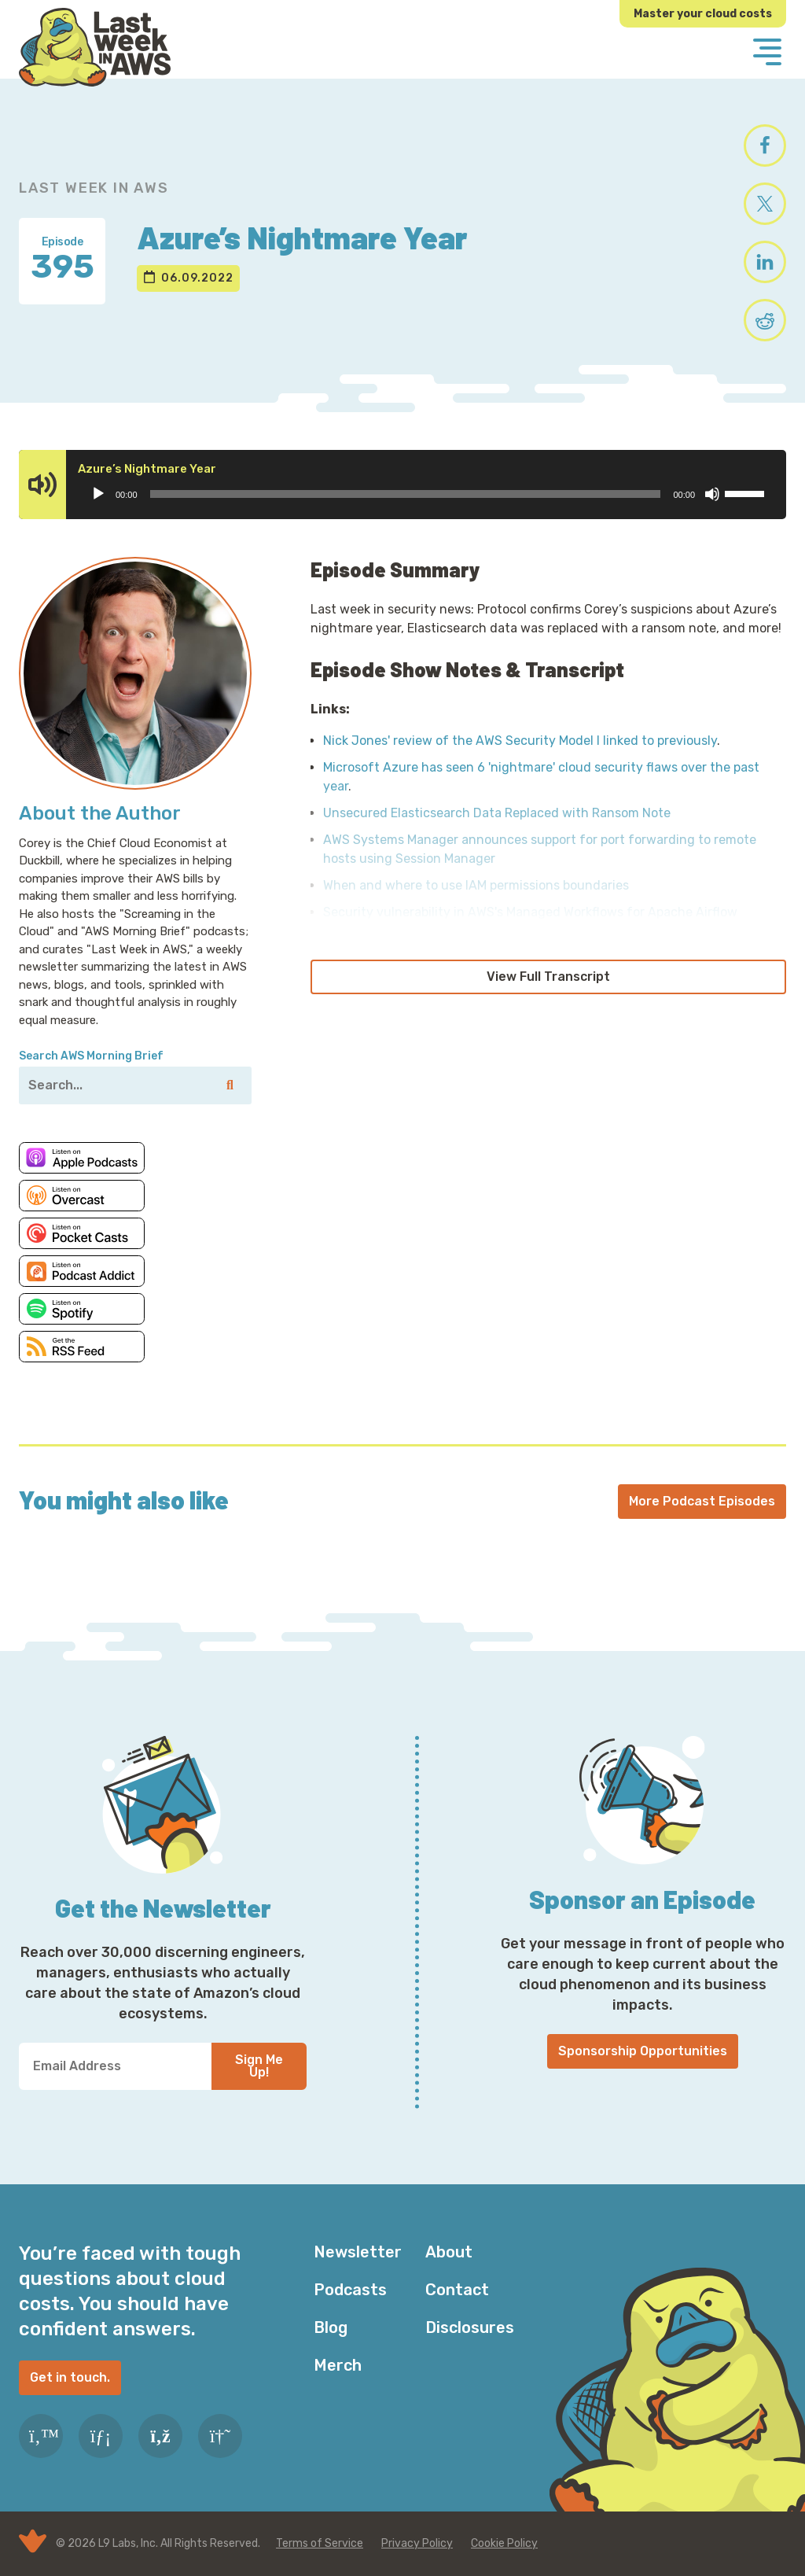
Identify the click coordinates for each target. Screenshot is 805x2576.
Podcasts (350, 2289)
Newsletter (358, 2251)
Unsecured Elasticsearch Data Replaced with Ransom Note (497, 812)
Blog (330, 2327)
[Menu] (767, 53)
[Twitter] (41, 2436)
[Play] (98, 494)
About (448, 2251)
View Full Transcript (548, 976)
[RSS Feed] (160, 2436)
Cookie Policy (504, 2543)
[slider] (405, 494)
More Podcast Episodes (702, 1501)
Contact (457, 2289)
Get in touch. (70, 2377)
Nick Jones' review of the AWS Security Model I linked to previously (520, 740)
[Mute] (712, 494)
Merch (338, 2365)
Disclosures (469, 2327)
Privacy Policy (417, 2543)
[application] (427, 494)
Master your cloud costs (703, 13)
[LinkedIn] (101, 2436)
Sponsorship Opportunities (642, 2050)
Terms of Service (319, 2543)
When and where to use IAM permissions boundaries (476, 885)
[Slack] (220, 2436)
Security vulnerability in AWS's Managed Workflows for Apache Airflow (530, 912)
